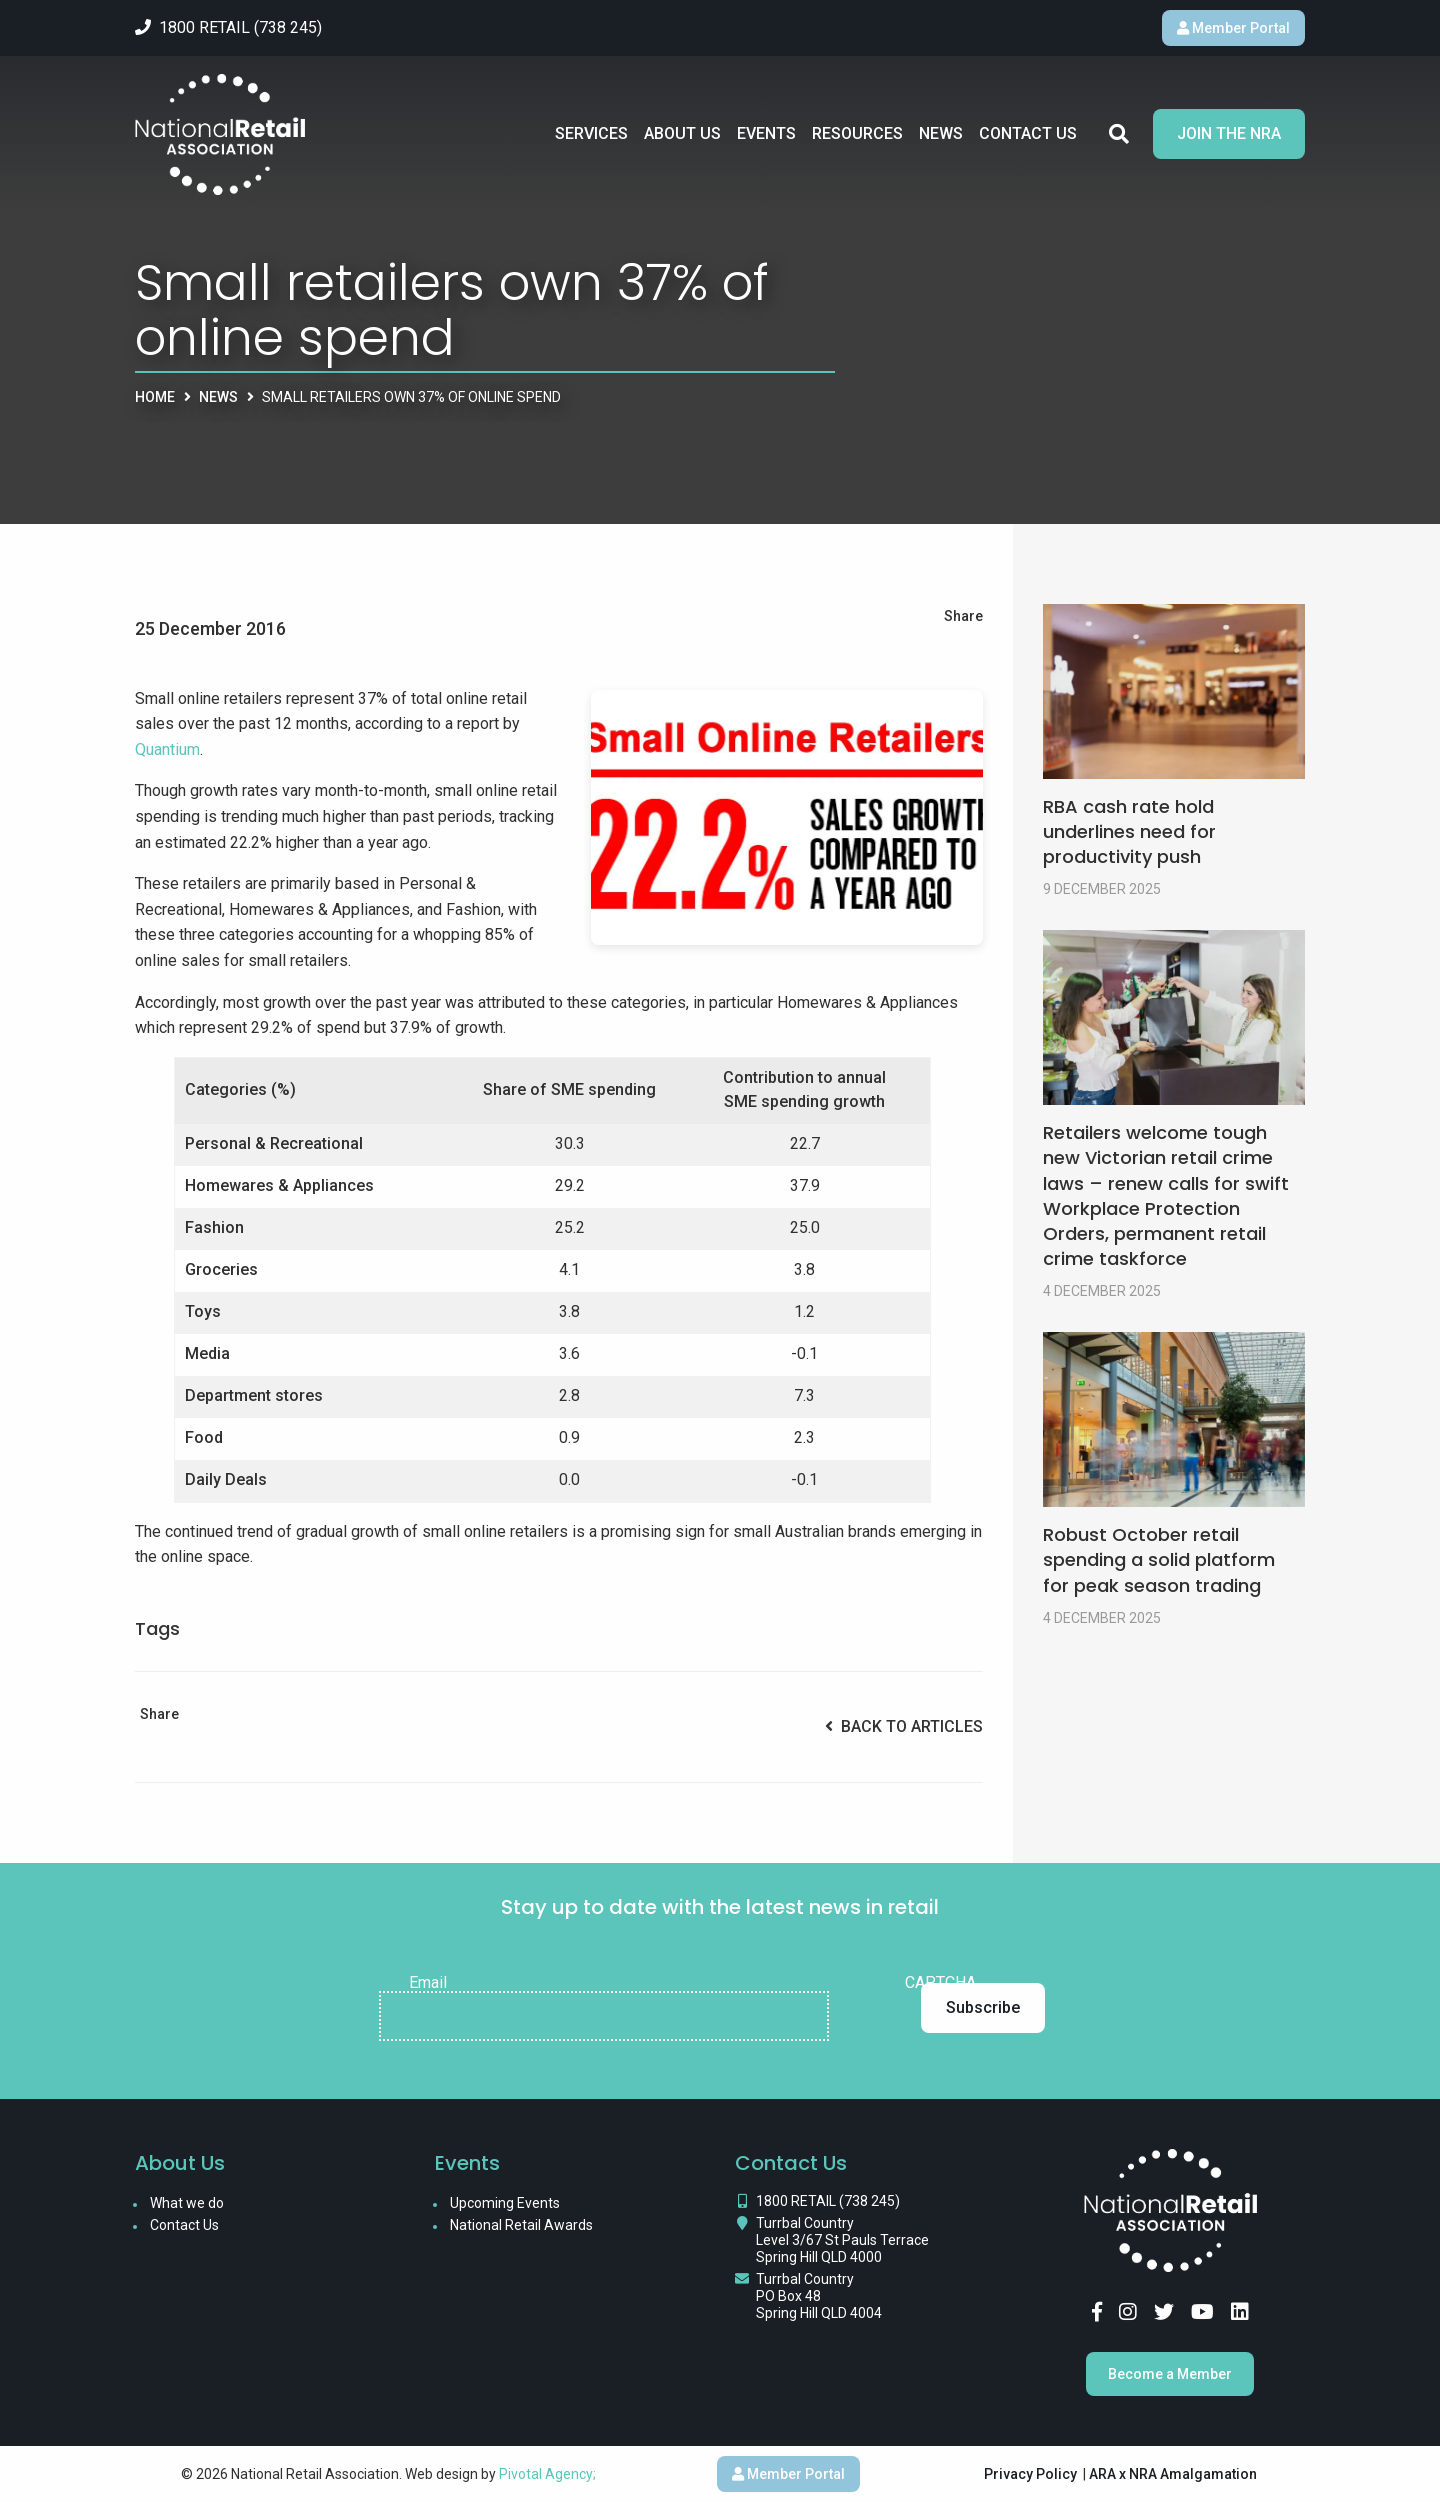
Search (1119, 134)
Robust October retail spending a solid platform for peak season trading (1159, 1559)
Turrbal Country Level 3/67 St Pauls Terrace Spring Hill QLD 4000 (842, 2240)
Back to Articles (904, 1726)
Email (428, 1983)
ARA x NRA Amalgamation (1173, 2474)
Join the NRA (1229, 133)
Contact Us (1028, 133)
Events (766, 133)
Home (155, 397)
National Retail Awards (521, 2225)
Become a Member (1170, 2374)
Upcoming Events (505, 2203)
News (941, 133)
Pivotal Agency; (547, 2474)
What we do (187, 2203)
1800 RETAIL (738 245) (828, 2201)
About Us (682, 133)
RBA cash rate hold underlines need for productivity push (1129, 831)
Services (591, 133)
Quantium (167, 749)
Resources (857, 133)
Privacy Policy (1030, 2474)
